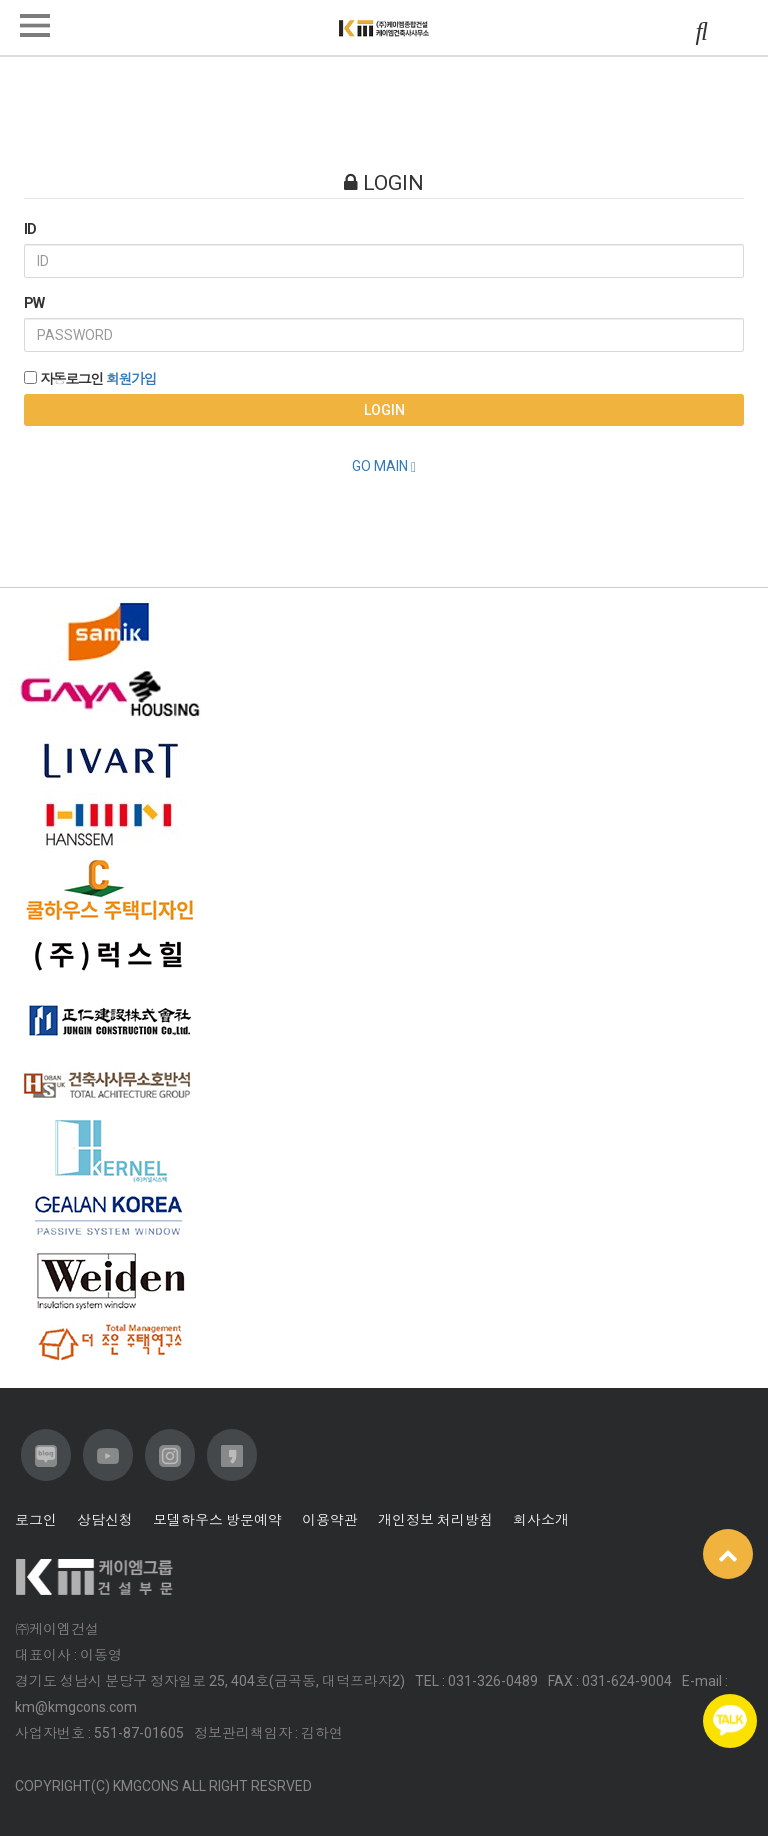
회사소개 (541, 1520)
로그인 (36, 1520)
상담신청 (105, 1520)
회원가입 (131, 379)
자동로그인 (71, 379)
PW (33, 303)
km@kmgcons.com (76, 1707)
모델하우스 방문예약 (217, 1520)
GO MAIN (384, 466)
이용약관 (330, 1520)
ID (29, 229)
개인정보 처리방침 (435, 1520)
